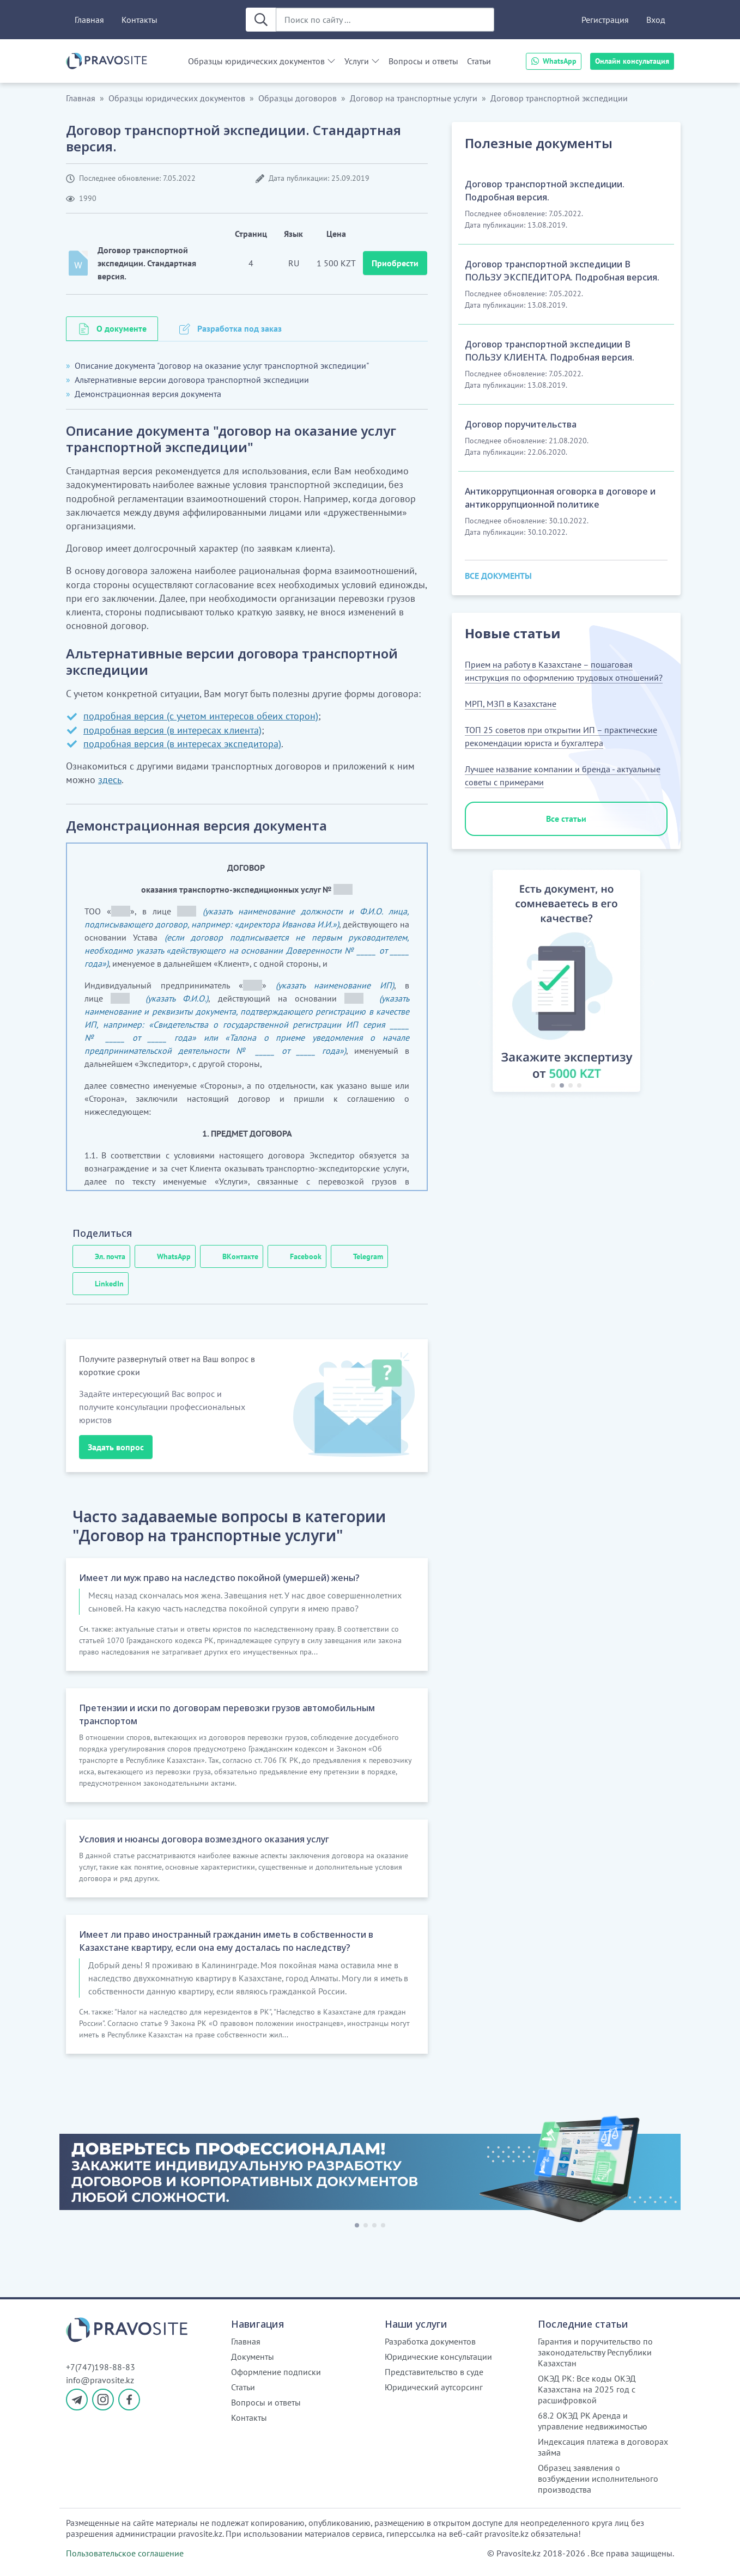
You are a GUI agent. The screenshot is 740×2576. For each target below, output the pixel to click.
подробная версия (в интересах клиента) (172, 730)
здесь (110, 779)
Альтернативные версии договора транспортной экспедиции (192, 379)
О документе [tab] (121, 328)
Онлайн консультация (632, 61)
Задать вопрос (116, 1447)
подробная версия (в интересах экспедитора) (182, 743)
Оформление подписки (276, 2371)
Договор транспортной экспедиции (559, 98)
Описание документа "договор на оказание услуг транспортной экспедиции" (222, 365)
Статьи (479, 61)
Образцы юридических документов (256, 61)
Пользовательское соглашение (125, 2553)
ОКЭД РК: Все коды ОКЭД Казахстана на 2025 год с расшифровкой (587, 2389)
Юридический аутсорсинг (434, 2387)
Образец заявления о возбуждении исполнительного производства (598, 2478)
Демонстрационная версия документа (148, 393)
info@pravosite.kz (100, 2379)
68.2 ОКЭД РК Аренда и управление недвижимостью (592, 2421)
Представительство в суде (434, 2371)
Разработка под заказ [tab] (239, 328)
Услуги (356, 61)
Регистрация (605, 19)
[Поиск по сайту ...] (385, 20)
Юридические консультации (438, 2356)
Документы (252, 2356)
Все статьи (566, 818)
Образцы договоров (297, 98)
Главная (89, 19)
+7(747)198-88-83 (100, 2366)
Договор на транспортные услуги (413, 98)
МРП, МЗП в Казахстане (510, 703)
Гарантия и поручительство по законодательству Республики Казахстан (595, 2352)
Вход (655, 19)
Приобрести (395, 263)
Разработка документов (430, 2341)
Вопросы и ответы (423, 61)
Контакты (139, 19)
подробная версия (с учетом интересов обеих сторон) (200, 716)
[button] (480, 983)
